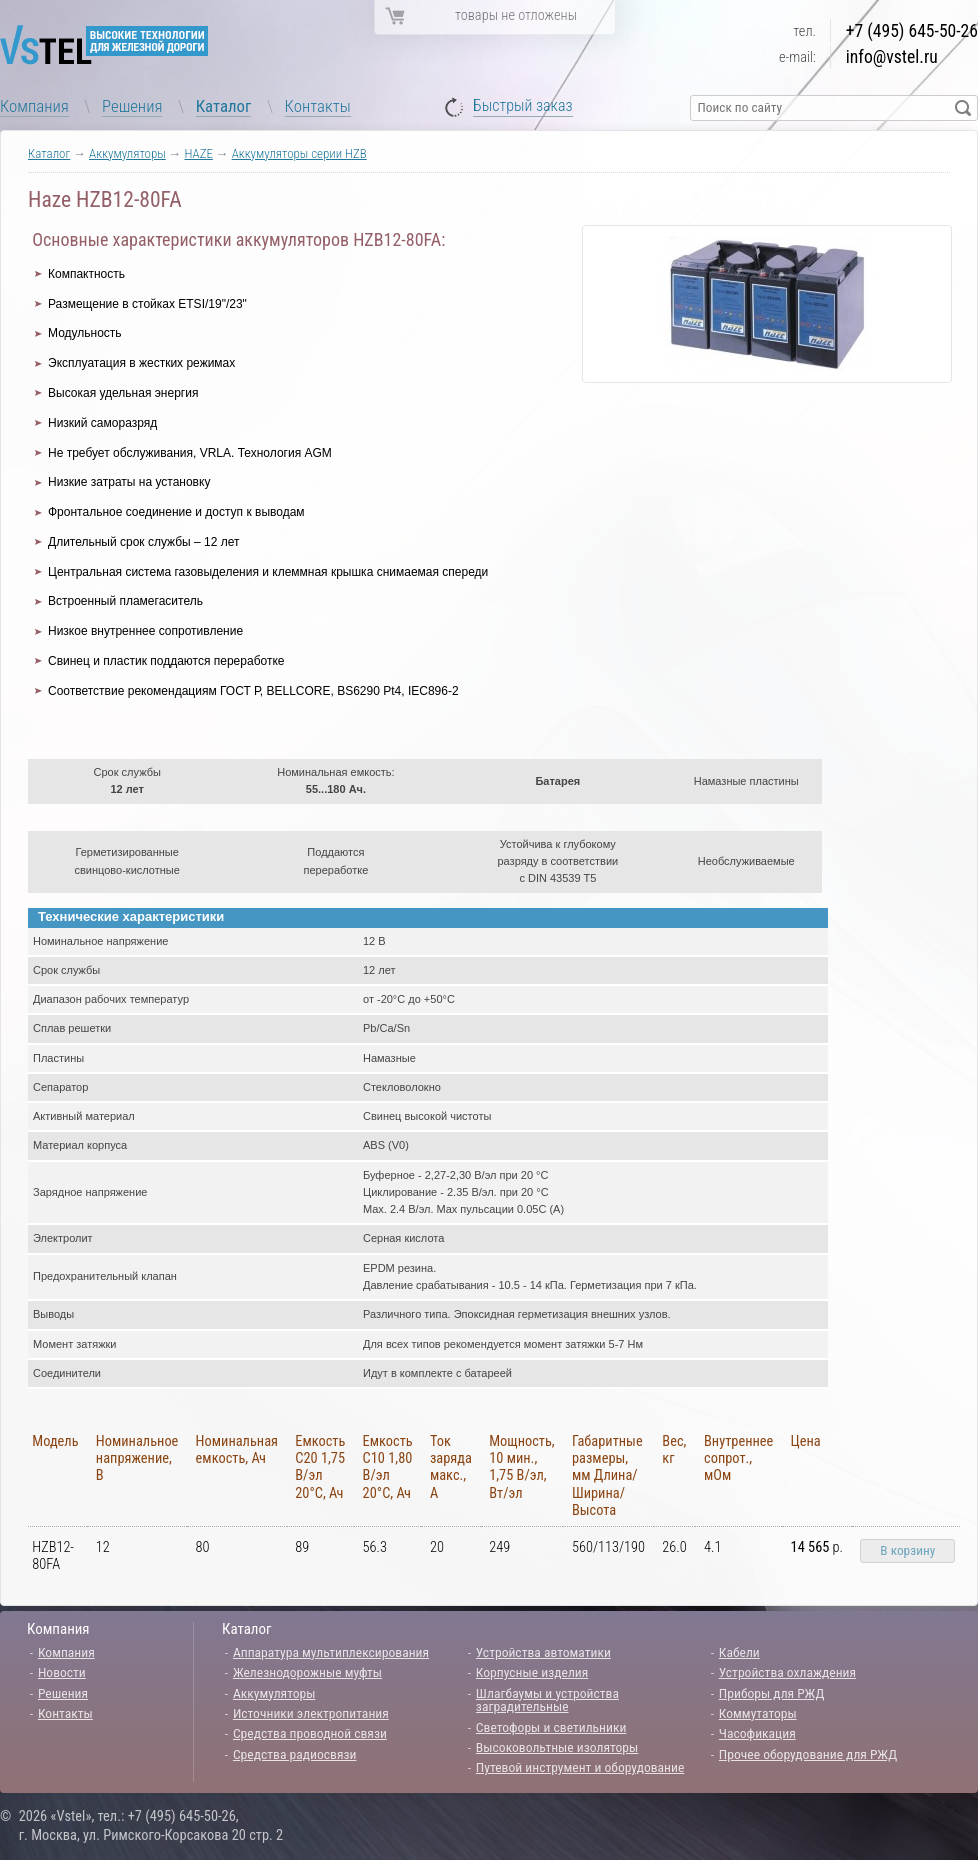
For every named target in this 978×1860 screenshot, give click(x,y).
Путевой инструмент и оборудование (580, 1767)
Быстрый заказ (523, 106)
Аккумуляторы (127, 153)
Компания (34, 106)
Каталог (224, 106)
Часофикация (757, 1733)
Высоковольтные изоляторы (557, 1747)
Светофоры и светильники (551, 1727)
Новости (62, 1672)
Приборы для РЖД (772, 1693)
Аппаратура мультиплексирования (331, 1652)
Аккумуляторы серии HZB (299, 153)
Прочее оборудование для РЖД (808, 1754)
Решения (132, 106)
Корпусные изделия (532, 1672)
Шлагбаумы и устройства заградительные (547, 1700)
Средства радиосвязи (295, 1754)
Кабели (739, 1652)
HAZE (198, 153)
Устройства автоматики (543, 1652)
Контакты (318, 106)
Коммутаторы (758, 1713)
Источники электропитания (311, 1713)
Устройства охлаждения (787, 1672)
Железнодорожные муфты (307, 1672)
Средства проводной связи (310, 1733)
